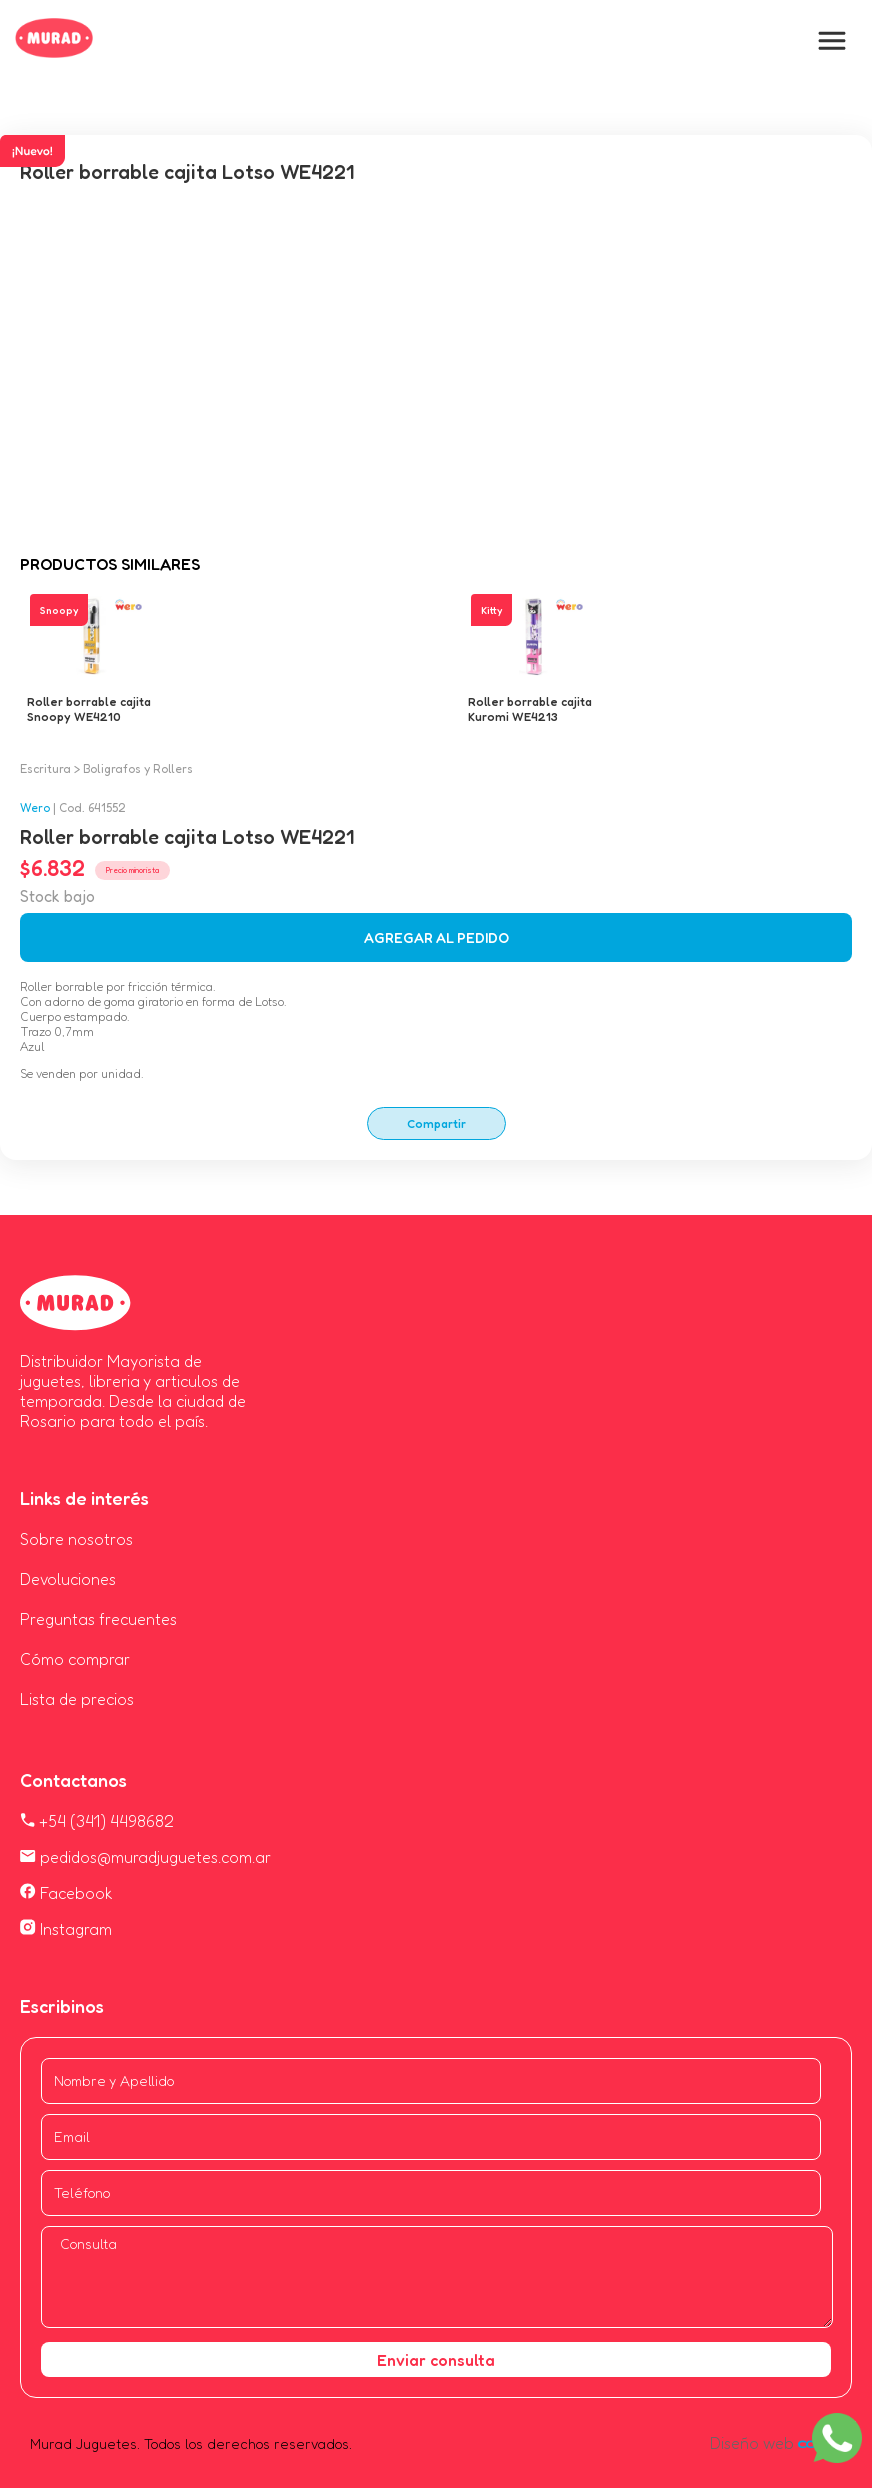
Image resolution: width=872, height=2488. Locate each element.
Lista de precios (77, 1699)
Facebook (66, 1893)
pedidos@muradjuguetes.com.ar (145, 1857)
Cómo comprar (75, 1659)
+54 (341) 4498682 (97, 1821)
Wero (35, 807)
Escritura (45, 768)
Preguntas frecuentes (98, 1619)
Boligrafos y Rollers (138, 768)
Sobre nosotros (76, 1539)
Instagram (66, 1929)
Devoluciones (68, 1579)
